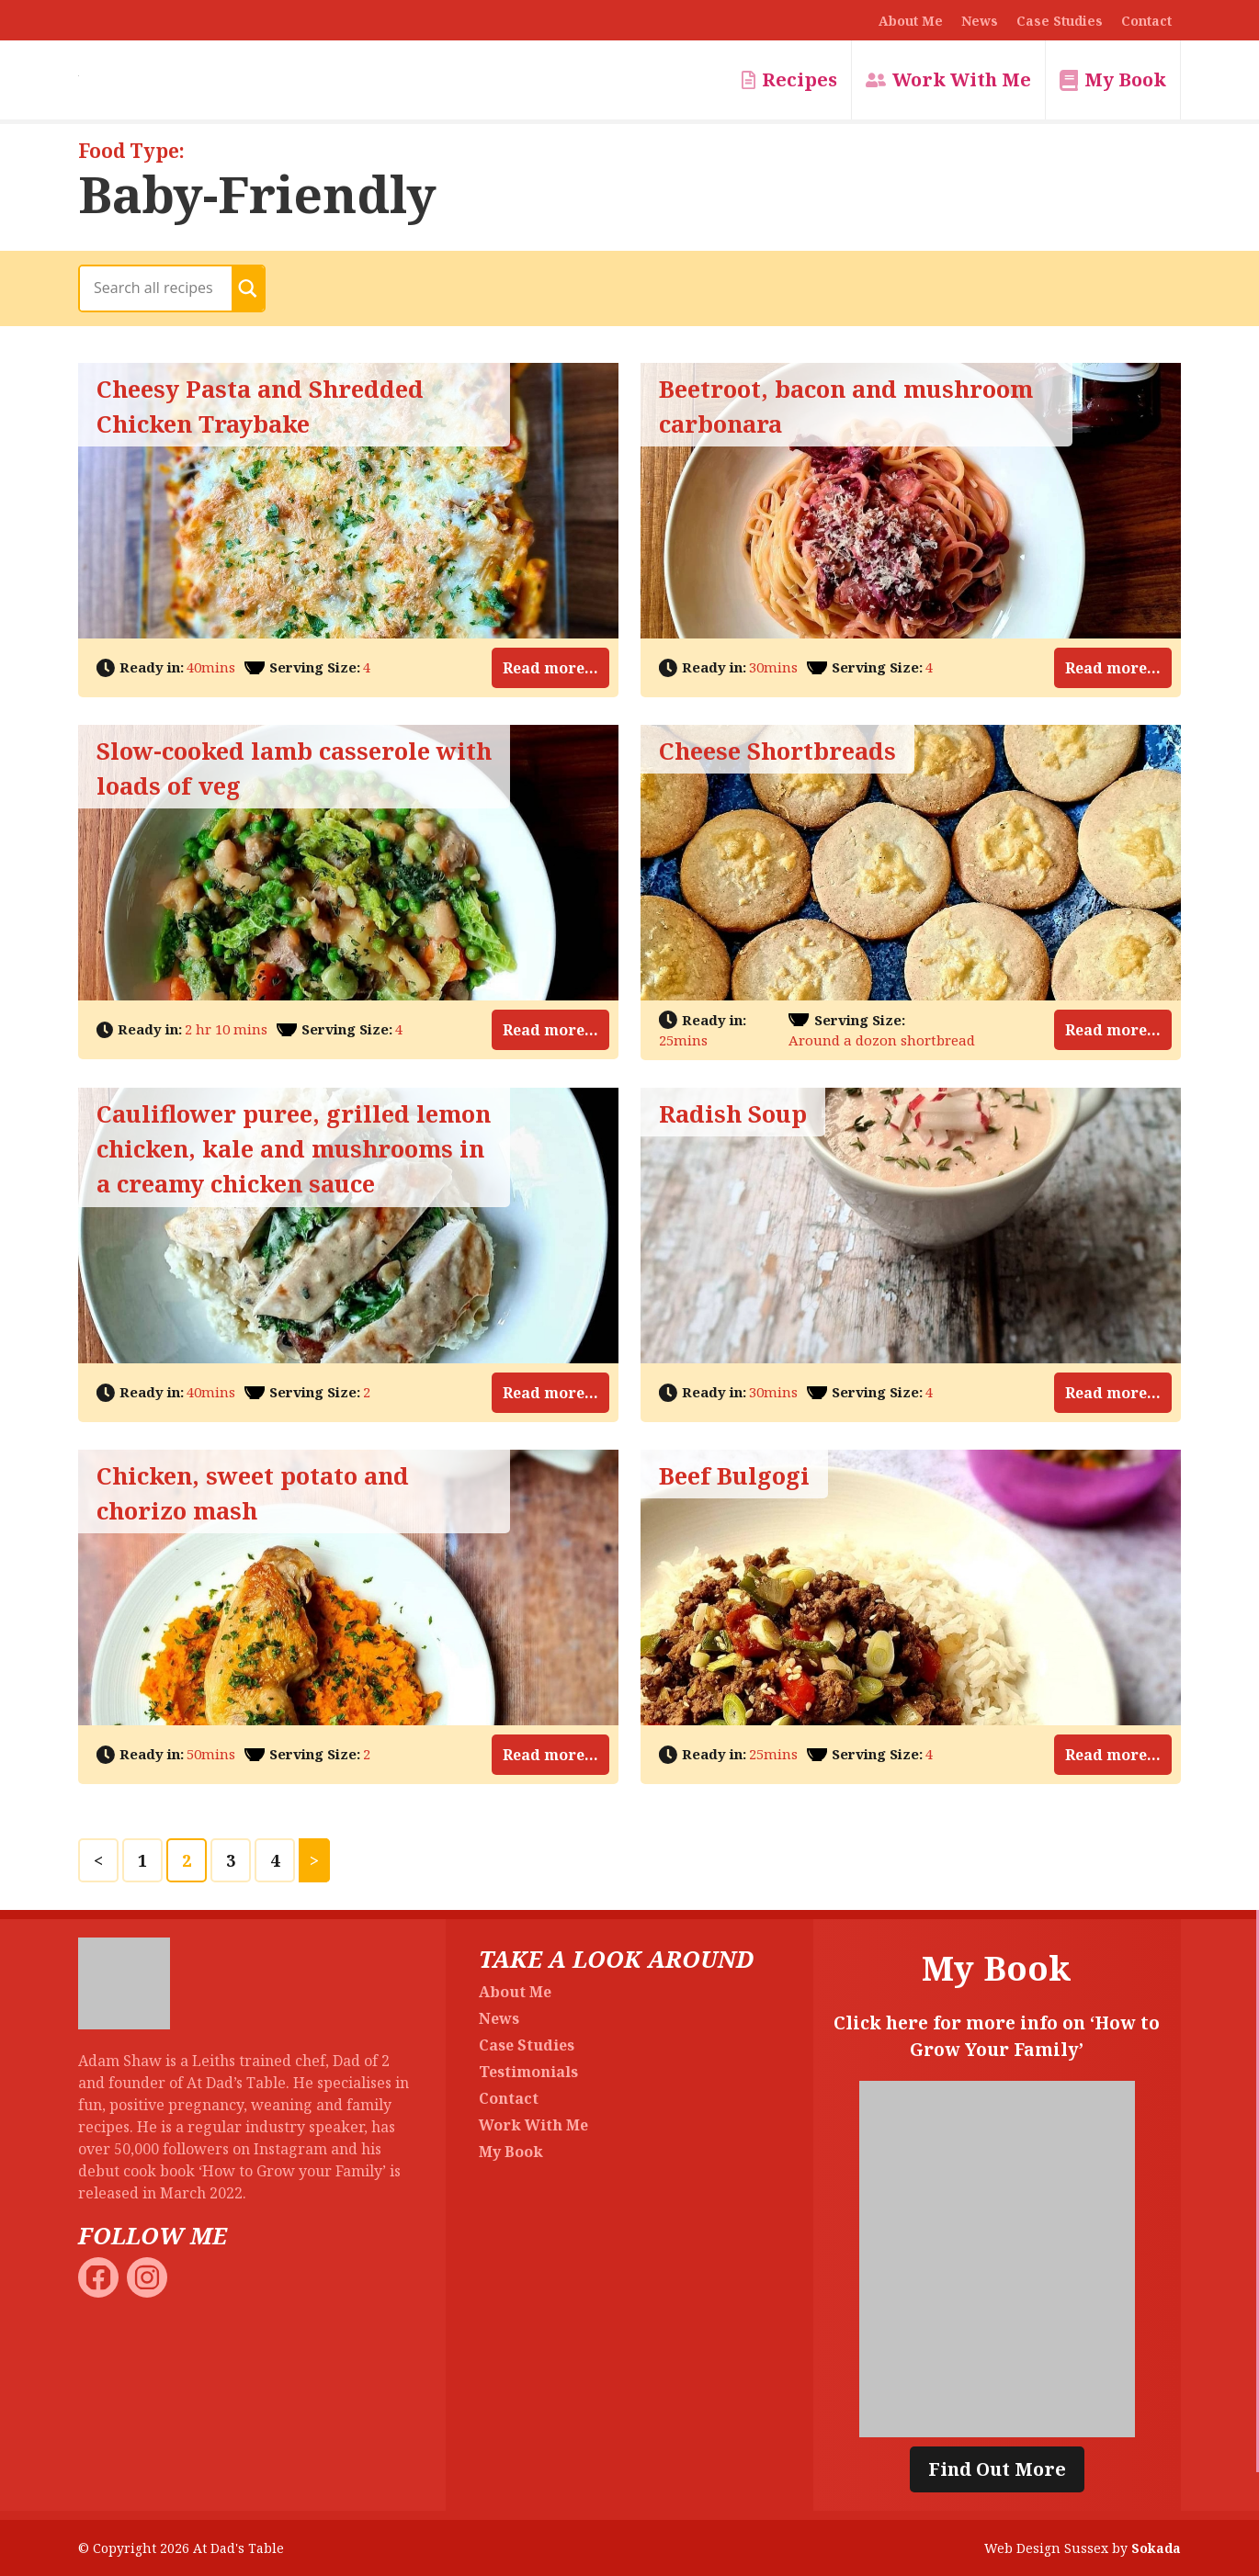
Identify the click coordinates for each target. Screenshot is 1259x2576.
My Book (1125, 79)
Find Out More (997, 2469)
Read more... (550, 668)
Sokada (1156, 2548)
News (979, 20)
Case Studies (1059, 20)
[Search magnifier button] (248, 288)
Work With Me (961, 79)
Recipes (799, 79)
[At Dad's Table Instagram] (149, 2275)
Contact (1146, 20)
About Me (911, 20)
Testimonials (528, 2072)
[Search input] (160, 287)
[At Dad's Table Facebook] (100, 2275)
